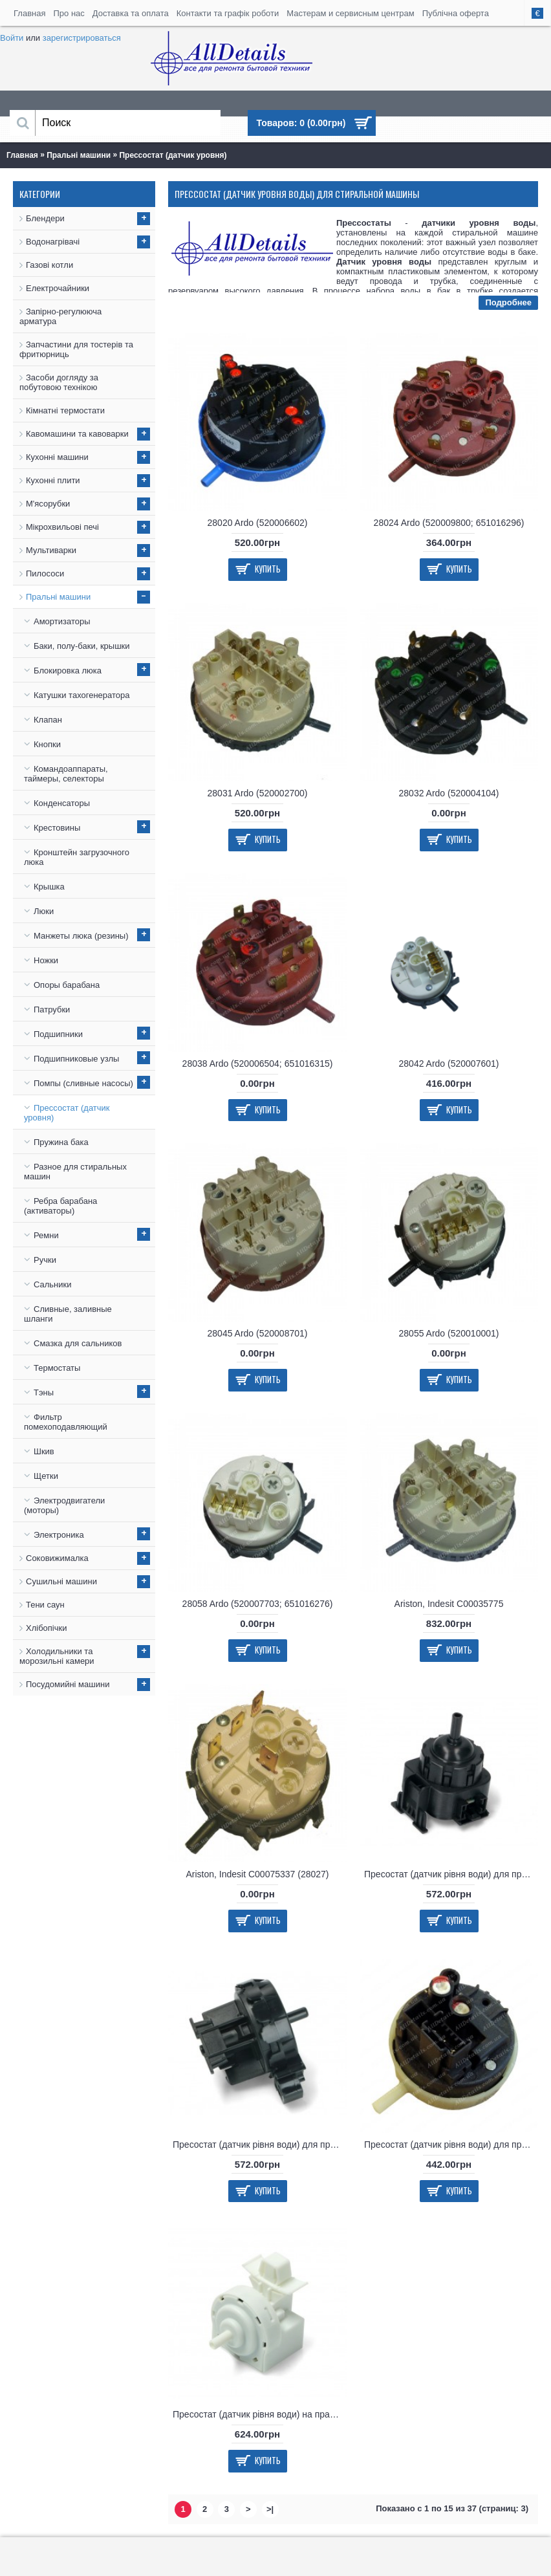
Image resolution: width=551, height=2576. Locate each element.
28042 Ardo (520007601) (449, 1063)
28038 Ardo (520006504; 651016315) (257, 1063)
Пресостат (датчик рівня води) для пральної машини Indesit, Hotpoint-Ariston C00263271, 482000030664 (451, 2144)
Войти (11, 38)
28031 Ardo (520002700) (258, 793)
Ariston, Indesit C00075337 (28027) (257, 1874)
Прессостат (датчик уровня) (172, 155)
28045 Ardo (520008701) (258, 1333)
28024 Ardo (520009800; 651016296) (449, 523)
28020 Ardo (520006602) (258, 523)
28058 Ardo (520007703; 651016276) (257, 1604)
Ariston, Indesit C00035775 (449, 1604)
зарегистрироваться (82, 38)
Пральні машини (79, 155)
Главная (22, 155)
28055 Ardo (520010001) (449, 1333)
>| (270, 2509)
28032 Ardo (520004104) (449, 793)
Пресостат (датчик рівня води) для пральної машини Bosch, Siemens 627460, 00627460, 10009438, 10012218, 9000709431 (451, 1874)
